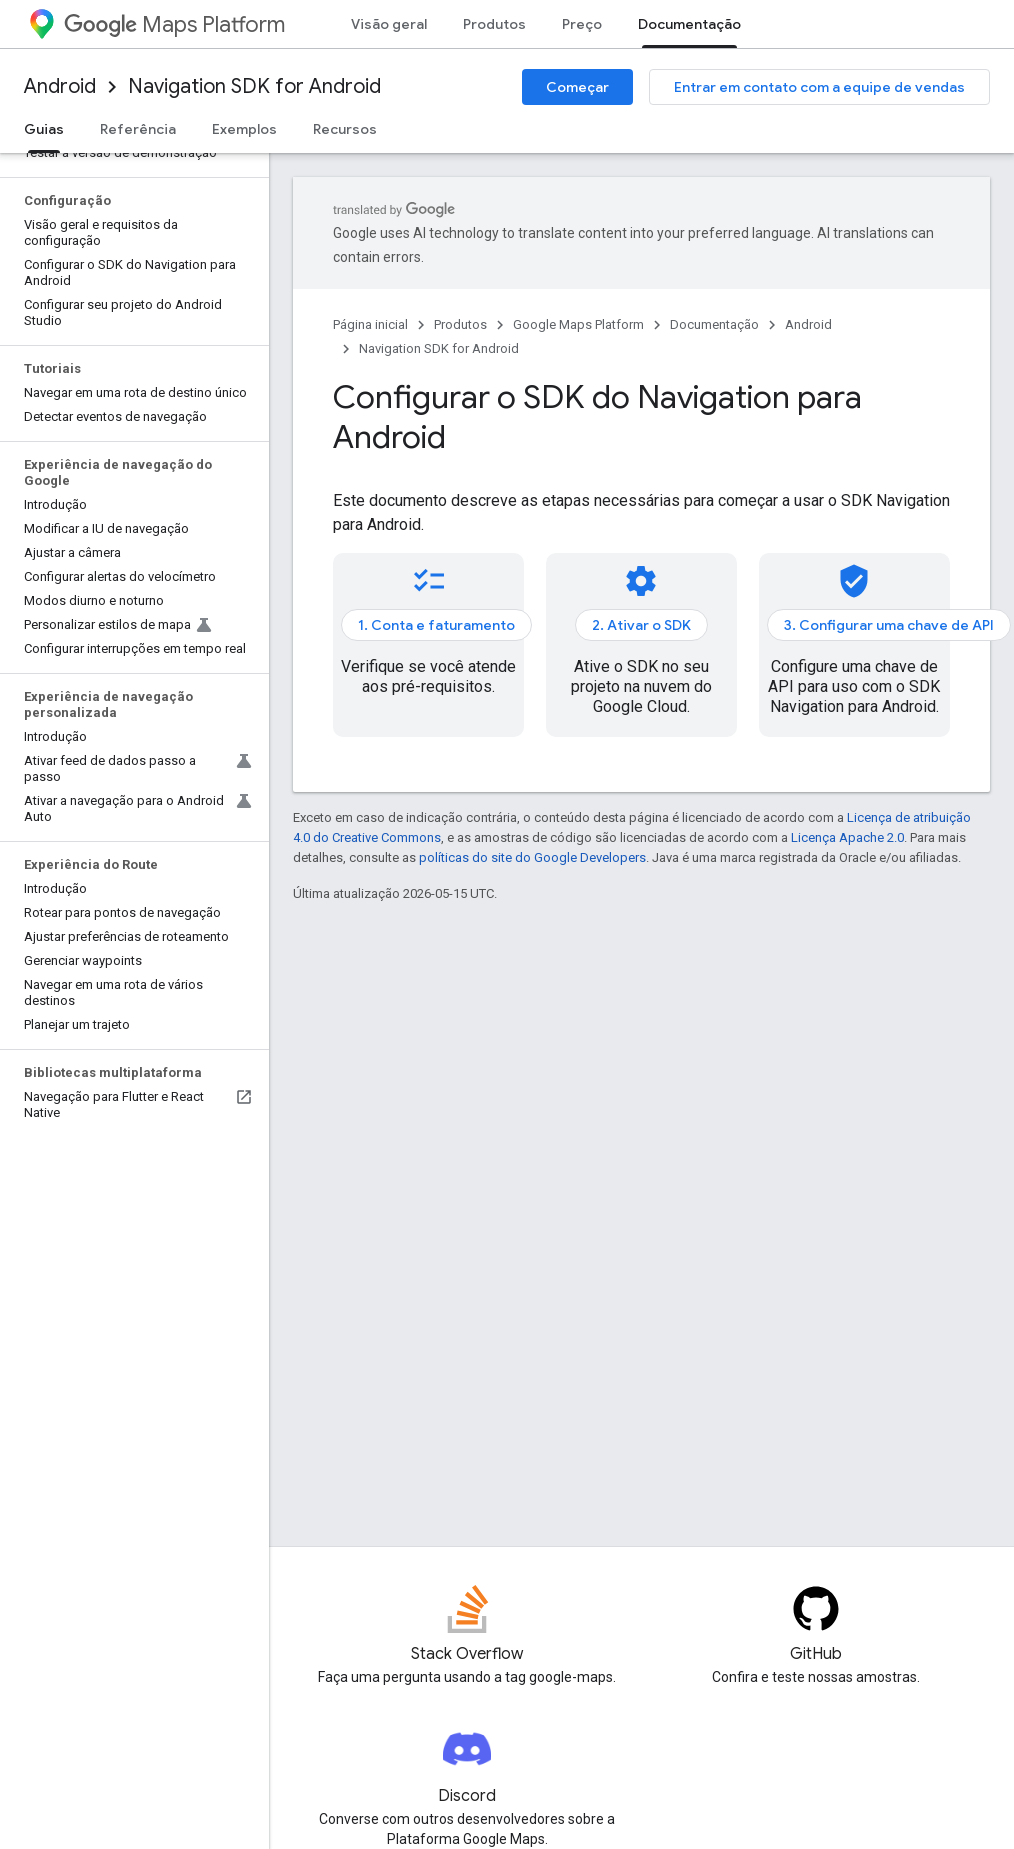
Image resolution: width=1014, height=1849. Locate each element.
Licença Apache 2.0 (847, 837)
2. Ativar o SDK (641, 625)
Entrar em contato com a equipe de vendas (819, 87)
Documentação (714, 324)
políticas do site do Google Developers (532, 857)
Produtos (494, 24)
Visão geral (389, 24)
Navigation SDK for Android (254, 86)
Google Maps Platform (578, 324)
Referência (138, 129)
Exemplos (244, 129)
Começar (577, 87)
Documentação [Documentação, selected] (689, 24)
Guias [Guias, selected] (44, 129)
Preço (582, 24)
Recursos (345, 129)
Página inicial (370, 324)
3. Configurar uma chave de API (889, 625)
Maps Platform (174, 24)
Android (60, 86)
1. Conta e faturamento (436, 625)
